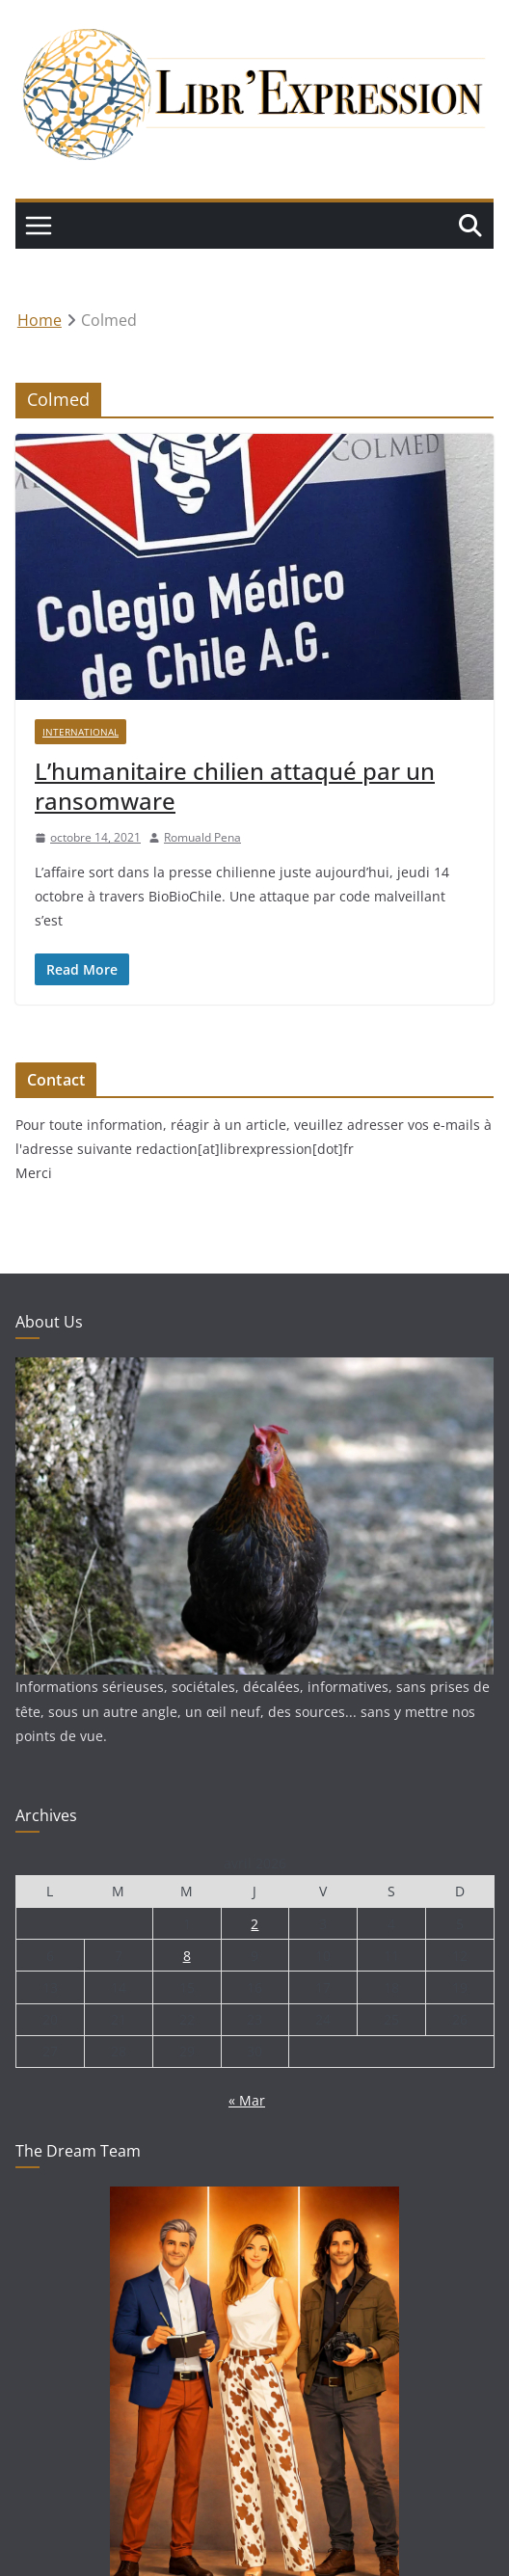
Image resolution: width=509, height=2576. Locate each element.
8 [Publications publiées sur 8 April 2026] (187, 1955)
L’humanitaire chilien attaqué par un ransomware (235, 786)
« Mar (246, 2100)
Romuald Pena (202, 837)
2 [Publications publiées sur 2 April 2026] (254, 1924)
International (80, 731)
